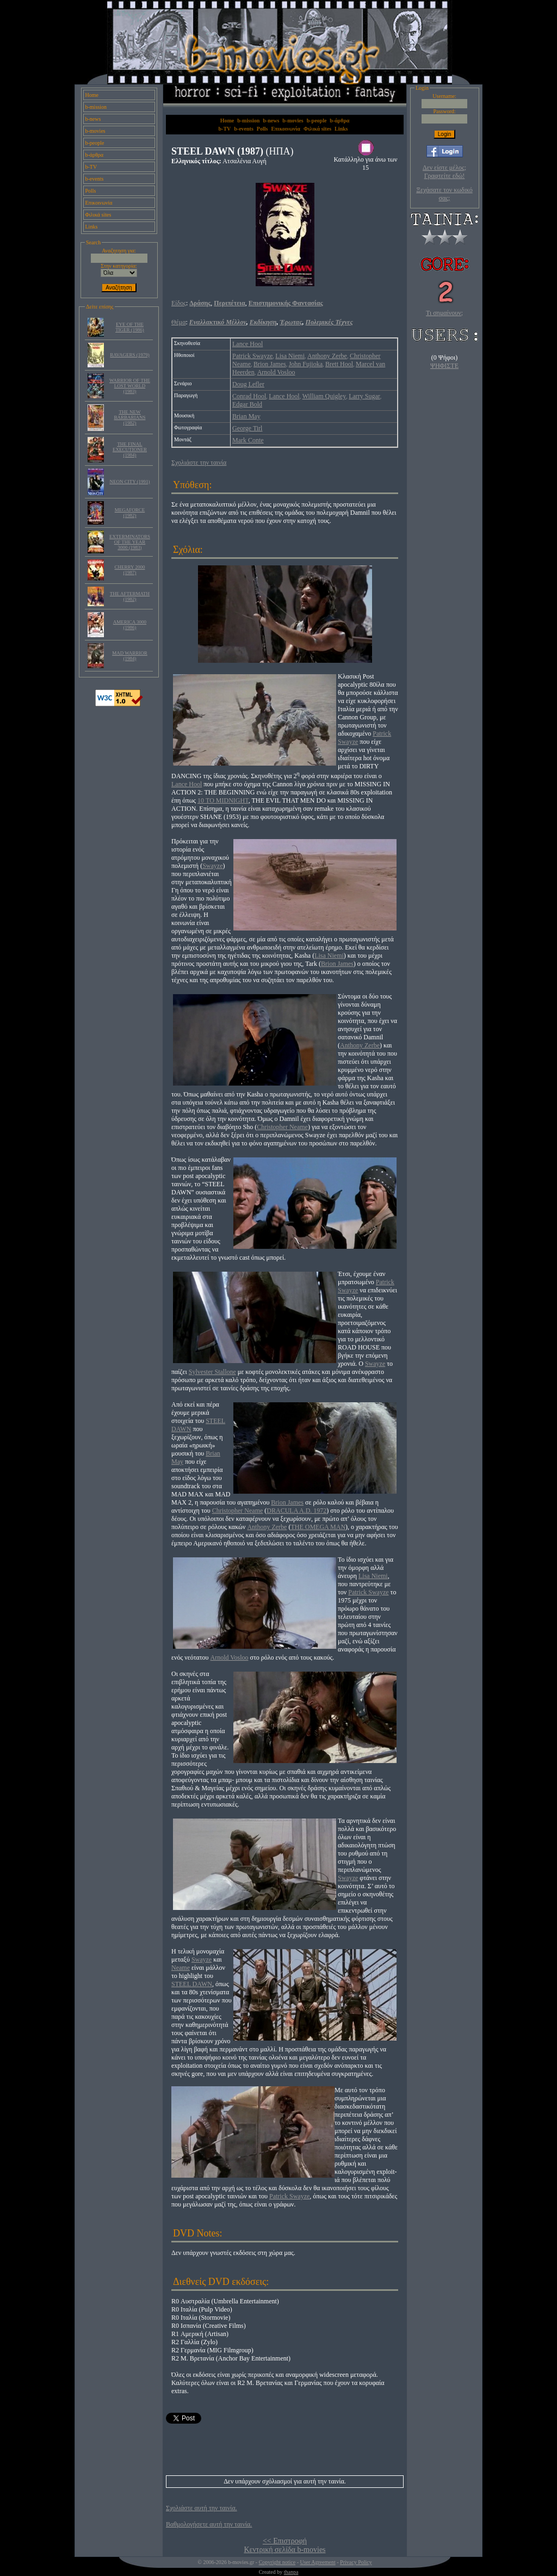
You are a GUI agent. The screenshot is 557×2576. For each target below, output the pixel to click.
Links (91, 227)
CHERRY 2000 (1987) (130, 569)
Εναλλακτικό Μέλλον (217, 322)
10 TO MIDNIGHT (223, 800)
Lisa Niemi (290, 356)
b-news (93, 119)
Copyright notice (277, 2562)
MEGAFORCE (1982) (130, 512)
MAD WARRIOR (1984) (129, 655)
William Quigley (324, 396)
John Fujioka (306, 364)
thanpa (291, 2572)
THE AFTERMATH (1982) (130, 596)
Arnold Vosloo (276, 372)
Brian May (246, 416)
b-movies (95, 131)
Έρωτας (291, 322)
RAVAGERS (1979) (129, 355)
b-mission (96, 107)
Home (91, 95)
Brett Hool (339, 364)
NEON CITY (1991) (129, 481)
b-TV (91, 167)
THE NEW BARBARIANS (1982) (129, 417)
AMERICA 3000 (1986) (129, 624)
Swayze (212, 866)
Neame (180, 1967)
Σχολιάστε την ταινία (198, 462)
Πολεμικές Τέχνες (329, 322)
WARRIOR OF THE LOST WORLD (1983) (129, 386)
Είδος (178, 303)
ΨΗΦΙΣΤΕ (444, 365)
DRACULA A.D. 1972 (296, 1510)
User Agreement (317, 2562)
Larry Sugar (364, 396)
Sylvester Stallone (212, 1372)
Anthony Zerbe (327, 356)
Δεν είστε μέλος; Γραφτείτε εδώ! (444, 172)
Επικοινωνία (99, 203)
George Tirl (247, 428)
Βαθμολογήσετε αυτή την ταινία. (209, 2524)
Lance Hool (247, 344)
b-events (94, 179)
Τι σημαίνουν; (444, 313)
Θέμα (178, 322)
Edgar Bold (247, 404)
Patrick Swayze (252, 356)
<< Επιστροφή (285, 2541)
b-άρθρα (94, 155)
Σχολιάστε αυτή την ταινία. (201, 2508)
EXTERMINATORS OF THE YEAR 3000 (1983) (129, 542)
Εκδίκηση (263, 322)
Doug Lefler (248, 384)
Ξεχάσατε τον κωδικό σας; (444, 194)
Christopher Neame (282, 1127)
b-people (94, 143)
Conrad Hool (249, 396)
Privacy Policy (356, 2562)
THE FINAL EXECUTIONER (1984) (130, 449)
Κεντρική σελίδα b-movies (284, 2550)
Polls (90, 191)
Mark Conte (248, 440)
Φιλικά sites (98, 215)
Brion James (269, 364)
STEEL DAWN (191, 1984)
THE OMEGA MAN (317, 1527)
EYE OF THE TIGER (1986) (129, 327)
